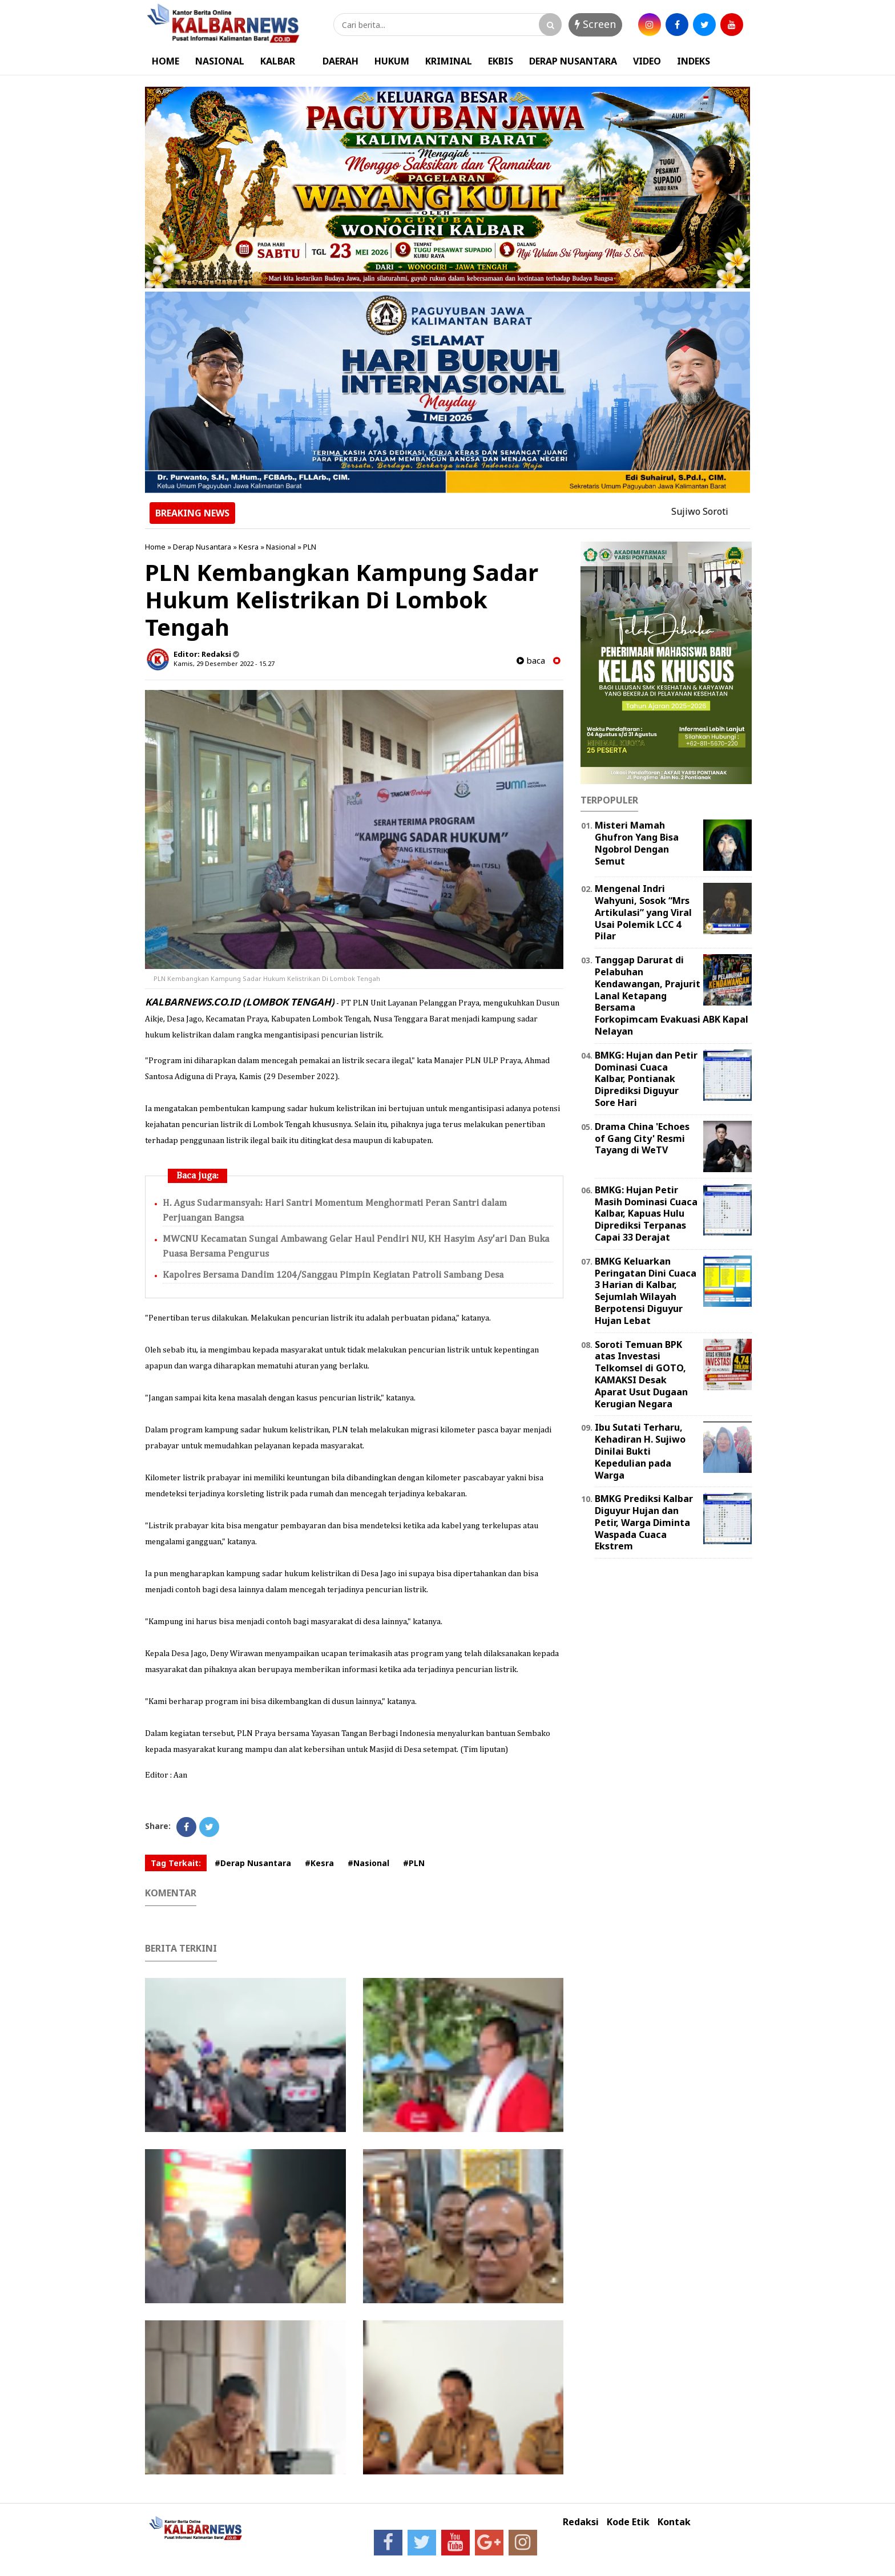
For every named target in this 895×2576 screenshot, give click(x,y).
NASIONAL (219, 61)
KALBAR (277, 61)
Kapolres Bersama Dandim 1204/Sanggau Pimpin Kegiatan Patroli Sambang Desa (333, 1275)
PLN (309, 547)
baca (531, 660)
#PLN (414, 1863)
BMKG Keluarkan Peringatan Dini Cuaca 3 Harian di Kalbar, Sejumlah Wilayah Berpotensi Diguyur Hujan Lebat (645, 1291)
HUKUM (391, 61)
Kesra (249, 547)
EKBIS (500, 61)
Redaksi (581, 2522)
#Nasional (368, 1863)
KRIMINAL (448, 61)
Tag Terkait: (176, 1863)
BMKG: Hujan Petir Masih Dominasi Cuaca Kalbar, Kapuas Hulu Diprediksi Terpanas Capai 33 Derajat (646, 1213)
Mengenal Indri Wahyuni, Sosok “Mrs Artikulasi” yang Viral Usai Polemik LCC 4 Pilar (643, 912)
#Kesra (319, 1863)
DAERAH (340, 61)
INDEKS (693, 61)
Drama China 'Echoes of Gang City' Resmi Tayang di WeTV (642, 1138)
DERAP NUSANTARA (573, 61)
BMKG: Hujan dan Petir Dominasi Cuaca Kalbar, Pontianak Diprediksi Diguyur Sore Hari (646, 1079)
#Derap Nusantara (253, 1863)
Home (155, 547)
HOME (165, 61)
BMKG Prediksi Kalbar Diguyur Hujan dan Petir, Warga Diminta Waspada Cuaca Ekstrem (644, 1522)
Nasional (281, 547)
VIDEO (647, 61)
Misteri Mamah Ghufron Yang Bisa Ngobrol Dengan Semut (637, 843)
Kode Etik (628, 2522)
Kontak (674, 2522)
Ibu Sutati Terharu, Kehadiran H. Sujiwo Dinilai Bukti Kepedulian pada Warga (640, 1451)
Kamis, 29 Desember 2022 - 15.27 (224, 663)
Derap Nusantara (202, 547)
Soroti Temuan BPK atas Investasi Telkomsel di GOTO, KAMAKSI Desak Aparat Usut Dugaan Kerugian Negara (641, 1374)
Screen (595, 24)
